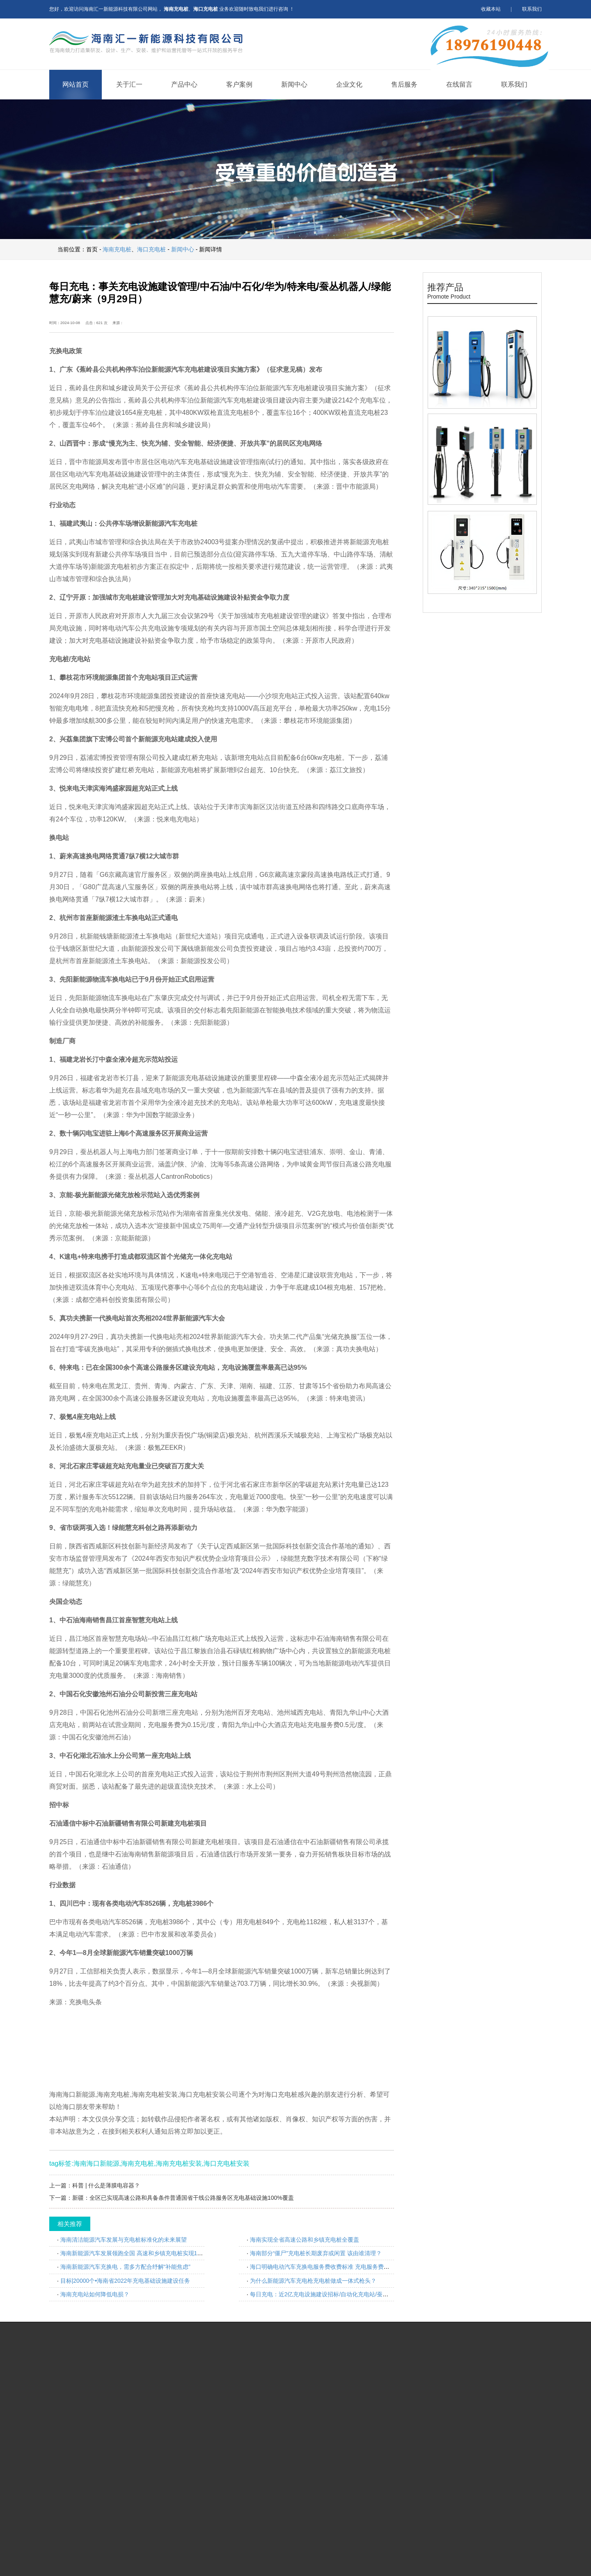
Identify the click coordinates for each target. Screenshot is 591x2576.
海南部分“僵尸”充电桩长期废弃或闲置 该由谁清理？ (316, 2253)
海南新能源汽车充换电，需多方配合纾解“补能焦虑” (125, 2266)
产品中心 (184, 84)
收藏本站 (491, 9)
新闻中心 (294, 84)
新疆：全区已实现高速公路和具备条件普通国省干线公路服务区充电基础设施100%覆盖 (183, 2197)
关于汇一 (129, 84)
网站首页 (75, 84)
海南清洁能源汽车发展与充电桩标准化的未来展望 (123, 2239)
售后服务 (404, 84)
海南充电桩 (117, 249)
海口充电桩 (151, 249)
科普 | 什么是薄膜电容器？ (106, 2185)
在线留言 (459, 84)
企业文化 (349, 84)
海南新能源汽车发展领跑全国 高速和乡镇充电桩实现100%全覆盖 (143, 2253)
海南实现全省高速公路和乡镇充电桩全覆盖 (304, 2239)
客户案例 (239, 84)
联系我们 (532, 9)
